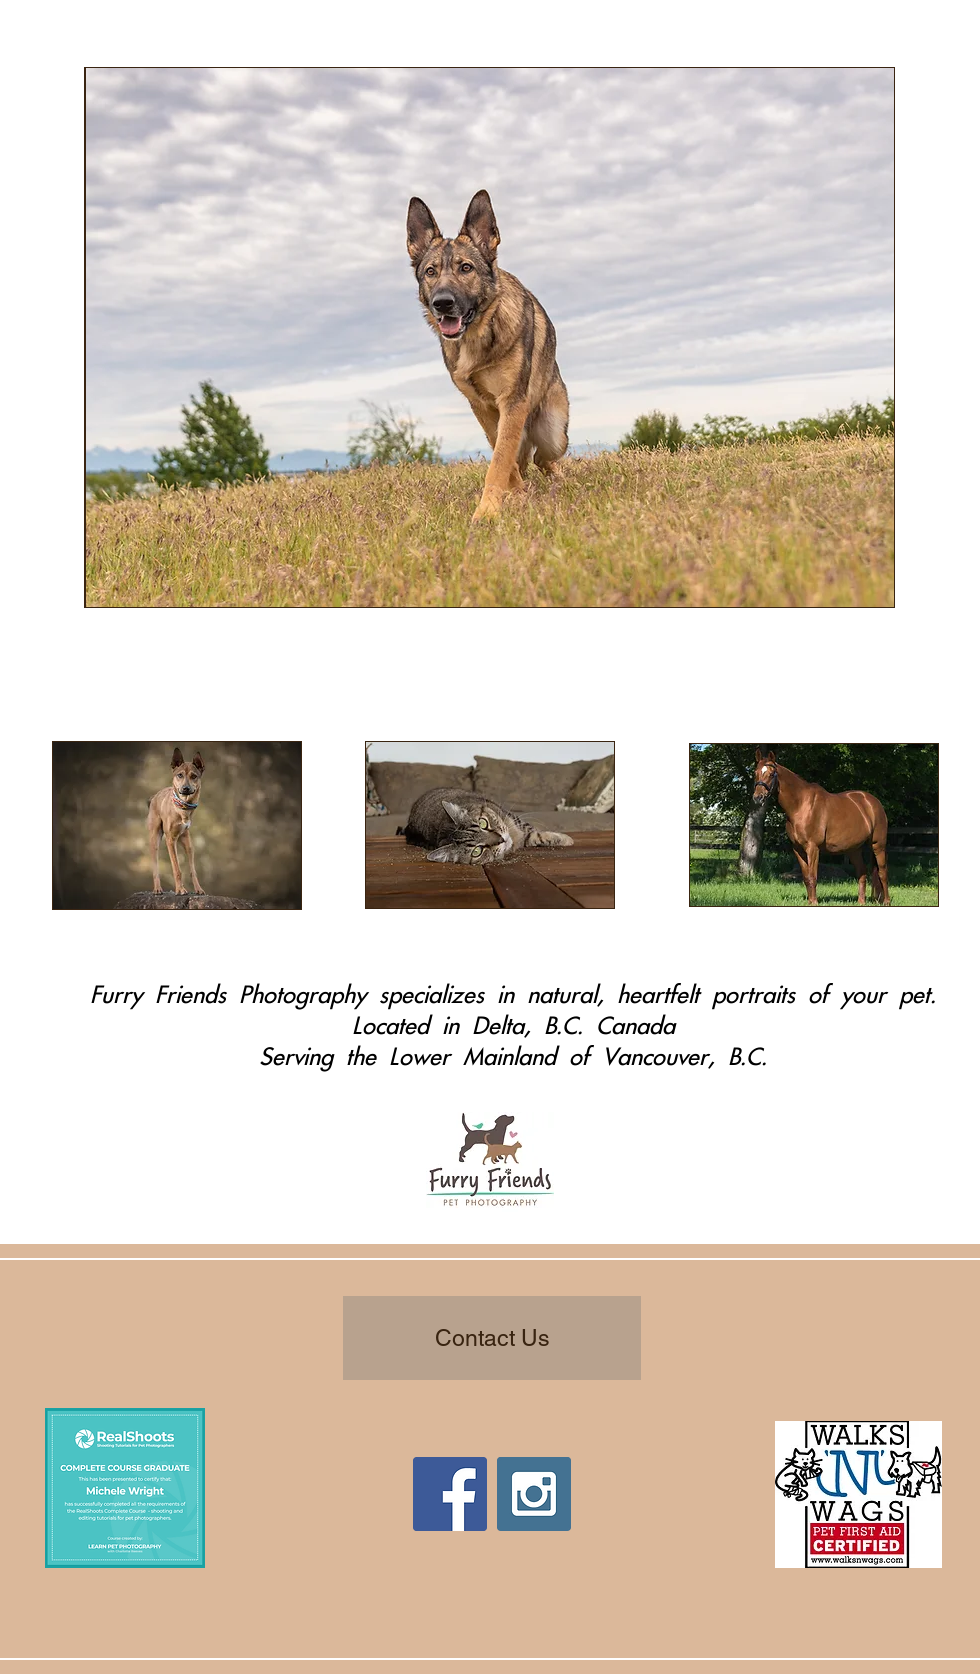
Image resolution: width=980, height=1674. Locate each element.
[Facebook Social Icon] (450, 1494)
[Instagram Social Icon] (534, 1494)
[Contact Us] (492, 1338)
